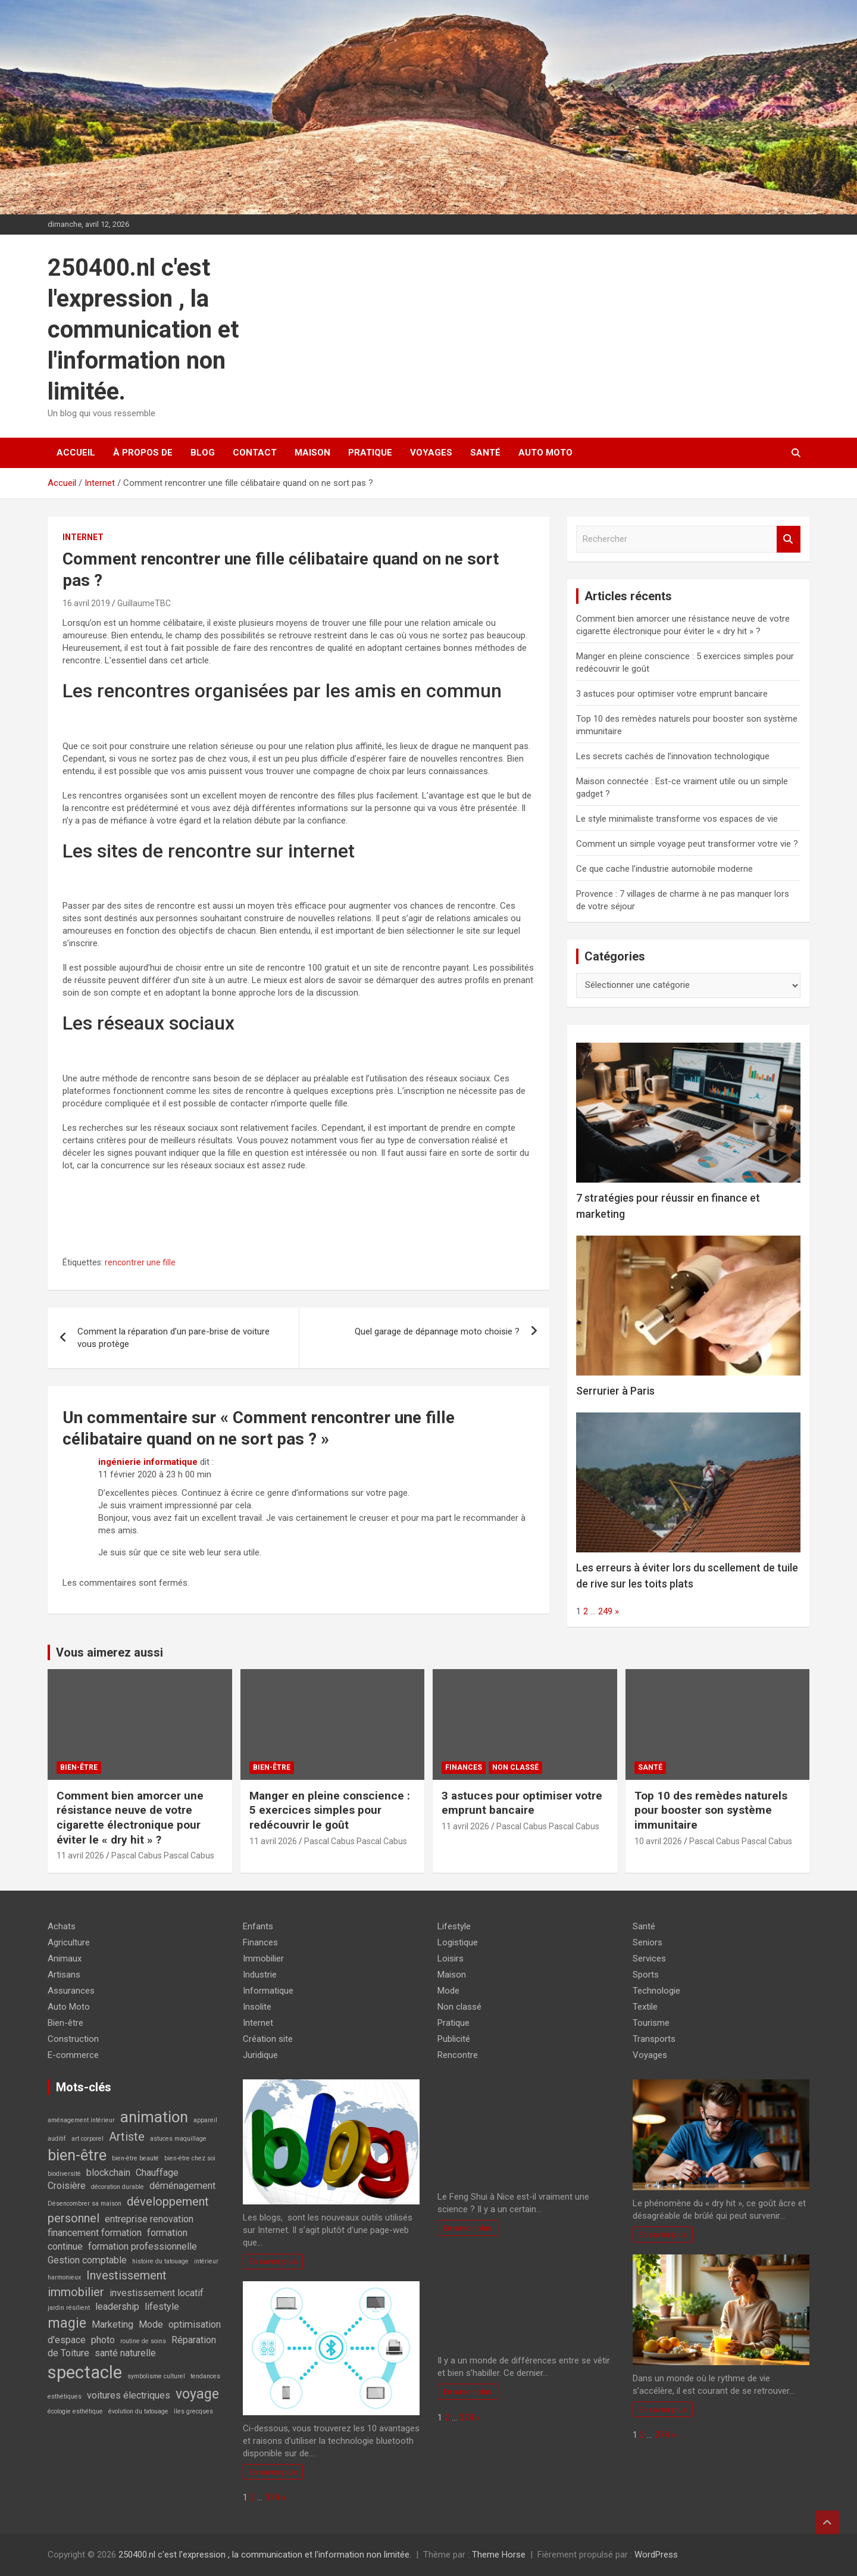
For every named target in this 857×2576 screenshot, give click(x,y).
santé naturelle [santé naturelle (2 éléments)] (125, 2353)
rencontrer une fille (140, 1262)
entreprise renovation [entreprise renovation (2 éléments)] (149, 2219)
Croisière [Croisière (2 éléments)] (67, 2185)
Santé (485, 452)
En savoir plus (273, 2261)
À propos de (143, 452)
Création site (268, 2039)
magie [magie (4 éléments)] (67, 2323)
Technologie (656, 1990)
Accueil (76, 452)
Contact (255, 452)
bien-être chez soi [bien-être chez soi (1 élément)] (189, 2158)
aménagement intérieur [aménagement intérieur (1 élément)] (81, 2120)
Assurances (71, 1990)
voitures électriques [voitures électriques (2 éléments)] (128, 2395)
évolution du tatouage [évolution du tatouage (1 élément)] (138, 2411)
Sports (646, 1974)
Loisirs (450, 1958)
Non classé (515, 1767)
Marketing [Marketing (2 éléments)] (112, 2324)
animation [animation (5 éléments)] (154, 2117)
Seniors (647, 1942)
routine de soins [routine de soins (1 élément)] (143, 2341)
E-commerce (73, 2055)
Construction (73, 2039)
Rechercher (788, 539)
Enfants (258, 1926)
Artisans (64, 1974)
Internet (83, 537)
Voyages (431, 452)
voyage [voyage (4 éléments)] (197, 2394)
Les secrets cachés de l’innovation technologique (673, 756)
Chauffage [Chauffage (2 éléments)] (157, 2172)
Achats (62, 1926)
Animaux (65, 1958)
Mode (448, 1990)
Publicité (453, 2039)
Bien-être (79, 1767)
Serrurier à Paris (615, 1390)
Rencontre (457, 2055)
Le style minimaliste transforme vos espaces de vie (677, 818)
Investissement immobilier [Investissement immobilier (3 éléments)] (107, 2283)
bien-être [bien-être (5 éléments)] (77, 2155)
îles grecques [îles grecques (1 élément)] (193, 2411)
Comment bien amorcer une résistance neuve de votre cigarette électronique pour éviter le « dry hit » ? (130, 1818)
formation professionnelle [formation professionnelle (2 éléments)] (142, 2246)
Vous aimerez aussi (109, 1652)
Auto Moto (545, 452)
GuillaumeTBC (144, 603)
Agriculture (69, 1942)
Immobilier (263, 1958)
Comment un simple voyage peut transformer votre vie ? (687, 843)
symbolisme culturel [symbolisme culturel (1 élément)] (156, 2376)
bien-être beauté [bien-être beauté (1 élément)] (135, 2158)
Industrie (260, 1974)
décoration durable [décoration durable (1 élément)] (117, 2187)
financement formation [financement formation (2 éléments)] (95, 2232)
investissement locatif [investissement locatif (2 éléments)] (157, 2293)
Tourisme (651, 2022)
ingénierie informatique (148, 1462)
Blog (202, 452)
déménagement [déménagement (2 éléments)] (182, 2185)
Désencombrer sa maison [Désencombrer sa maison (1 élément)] (84, 2203)
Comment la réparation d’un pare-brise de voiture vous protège (173, 1337)
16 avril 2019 (86, 603)
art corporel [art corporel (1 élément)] (87, 2138)
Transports (654, 2039)
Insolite (257, 2006)
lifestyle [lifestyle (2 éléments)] (162, 2306)
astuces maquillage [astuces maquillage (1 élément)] (178, 2138)
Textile (645, 2006)
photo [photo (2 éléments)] (103, 2340)
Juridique (260, 2055)
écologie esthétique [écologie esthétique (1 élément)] (75, 2411)
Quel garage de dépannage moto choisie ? (437, 1331)
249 (605, 1611)
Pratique (370, 452)
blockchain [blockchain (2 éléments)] (108, 2172)
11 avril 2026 (80, 1855)
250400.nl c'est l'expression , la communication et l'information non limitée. (143, 330)
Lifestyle (454, 1926)
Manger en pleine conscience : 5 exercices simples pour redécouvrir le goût (329, 1810)
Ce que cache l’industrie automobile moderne (664, 868)
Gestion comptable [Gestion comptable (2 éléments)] (87, 2260)
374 (272, 2497)
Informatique (268, 1990)
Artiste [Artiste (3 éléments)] (127, 2136)
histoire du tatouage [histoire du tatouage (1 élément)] (160, 2261)
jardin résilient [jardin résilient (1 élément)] (69, 2308)
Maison (312, 452)
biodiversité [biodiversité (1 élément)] (64, 2174)
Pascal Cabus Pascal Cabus (162, 1855)
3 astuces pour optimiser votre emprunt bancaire (672, 693)
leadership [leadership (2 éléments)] (117, 2306)
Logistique (457, 1942)
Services (649, 1958)
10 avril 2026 (658, 1841)
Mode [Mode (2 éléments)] (151, 2324)
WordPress (656, 2554)
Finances (463, 1767)
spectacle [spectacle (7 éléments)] (85, 2372)
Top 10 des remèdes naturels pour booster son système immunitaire (710, 1810)
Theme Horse (499, 2554)
